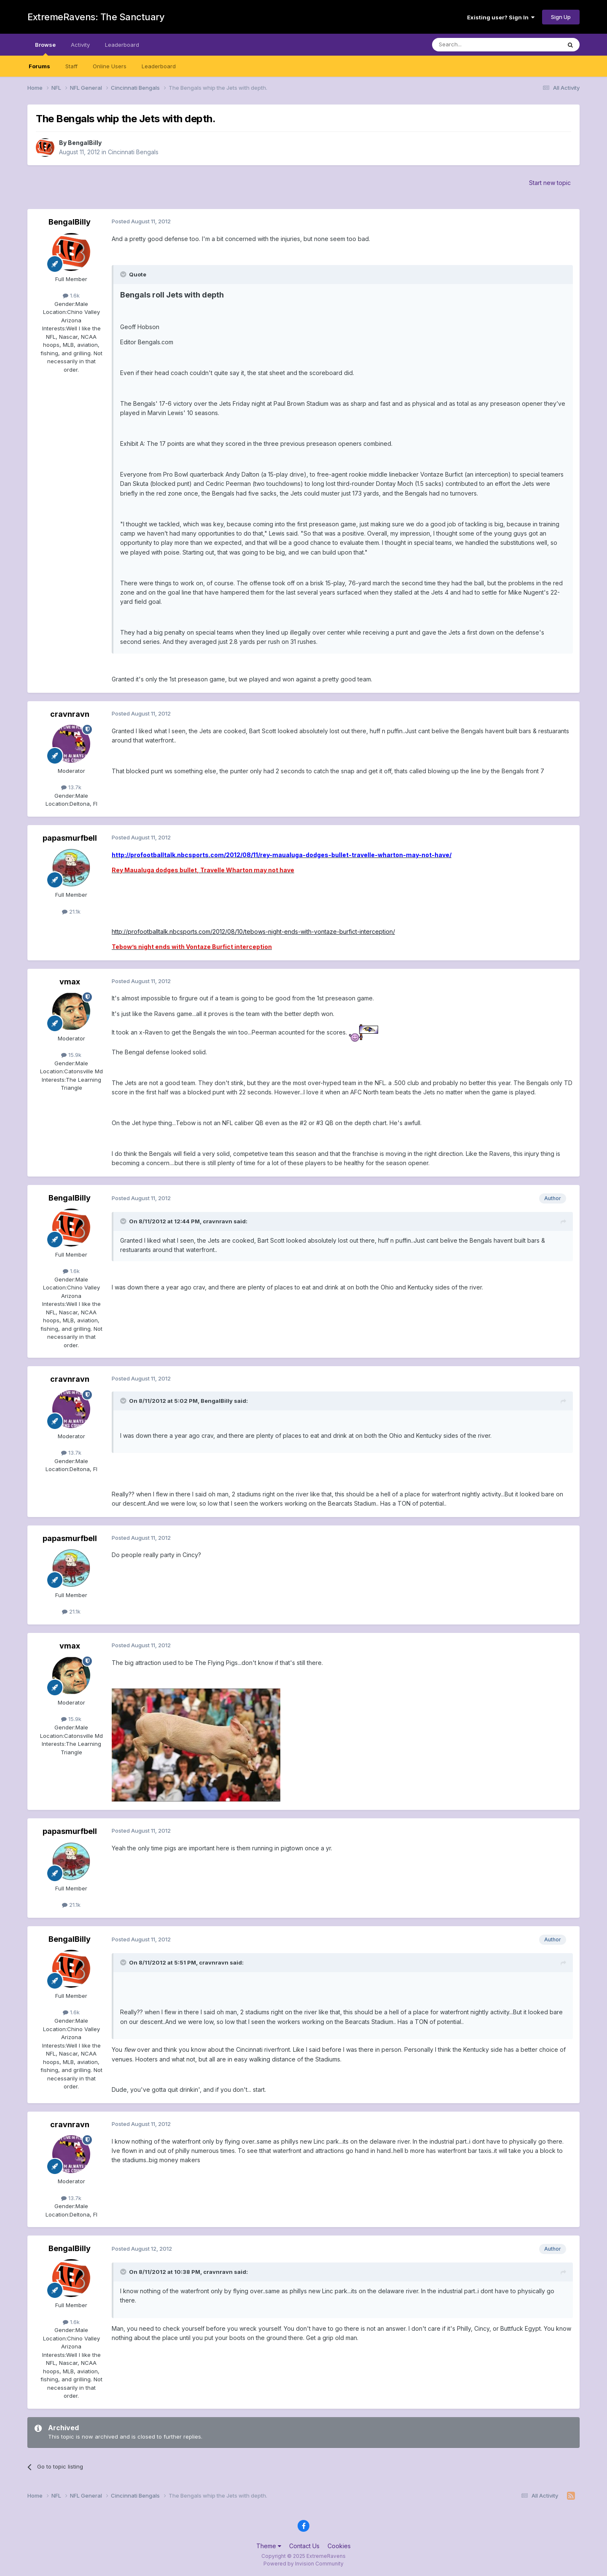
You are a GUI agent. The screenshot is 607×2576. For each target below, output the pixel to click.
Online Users (109, 66)
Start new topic (550, 182)
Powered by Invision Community (303, 2563)
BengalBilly (85, 142)
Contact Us (304, 2545)
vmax (69, 981)
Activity (80, 44)
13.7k (71, 787)
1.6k (71, 295)
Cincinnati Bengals (133, 151)
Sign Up (561, 16)
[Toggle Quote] (124, 274)
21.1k (71, 911)
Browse (45, 48)
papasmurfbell (70, 838)
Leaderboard (159, 66)
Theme (268, 2545)
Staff (71, 66)
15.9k (71, 1054)
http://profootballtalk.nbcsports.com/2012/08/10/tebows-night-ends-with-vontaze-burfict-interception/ (253, 931)
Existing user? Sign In (500, 17)
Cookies (339, 2545)
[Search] (475, 44)
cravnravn (69, 714)
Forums (39, 66)
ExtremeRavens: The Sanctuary (95, 16)
